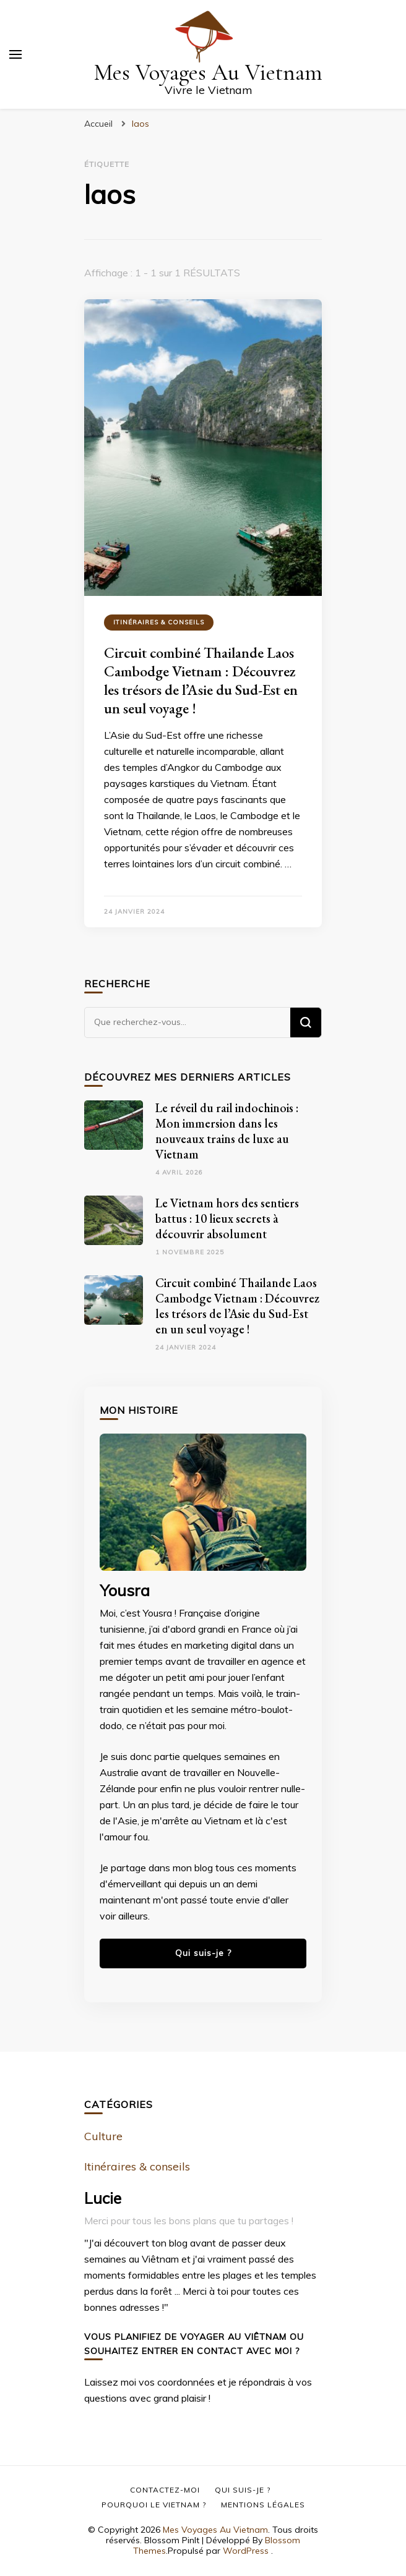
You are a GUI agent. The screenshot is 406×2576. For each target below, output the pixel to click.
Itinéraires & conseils (158, 622)
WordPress (246, 2550)
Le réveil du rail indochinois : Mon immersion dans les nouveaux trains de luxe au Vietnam (226, 1131)
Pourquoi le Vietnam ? (154, 2504)
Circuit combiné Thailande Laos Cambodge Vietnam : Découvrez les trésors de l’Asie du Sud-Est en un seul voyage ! (201, 680)
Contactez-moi (165, 2489)
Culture (103, 2136)
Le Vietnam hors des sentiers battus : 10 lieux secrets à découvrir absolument (227, 1218)
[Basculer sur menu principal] (15, 54)
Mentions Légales (263, 2504)
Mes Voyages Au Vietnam (208, 73)
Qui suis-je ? (203, 1952)
